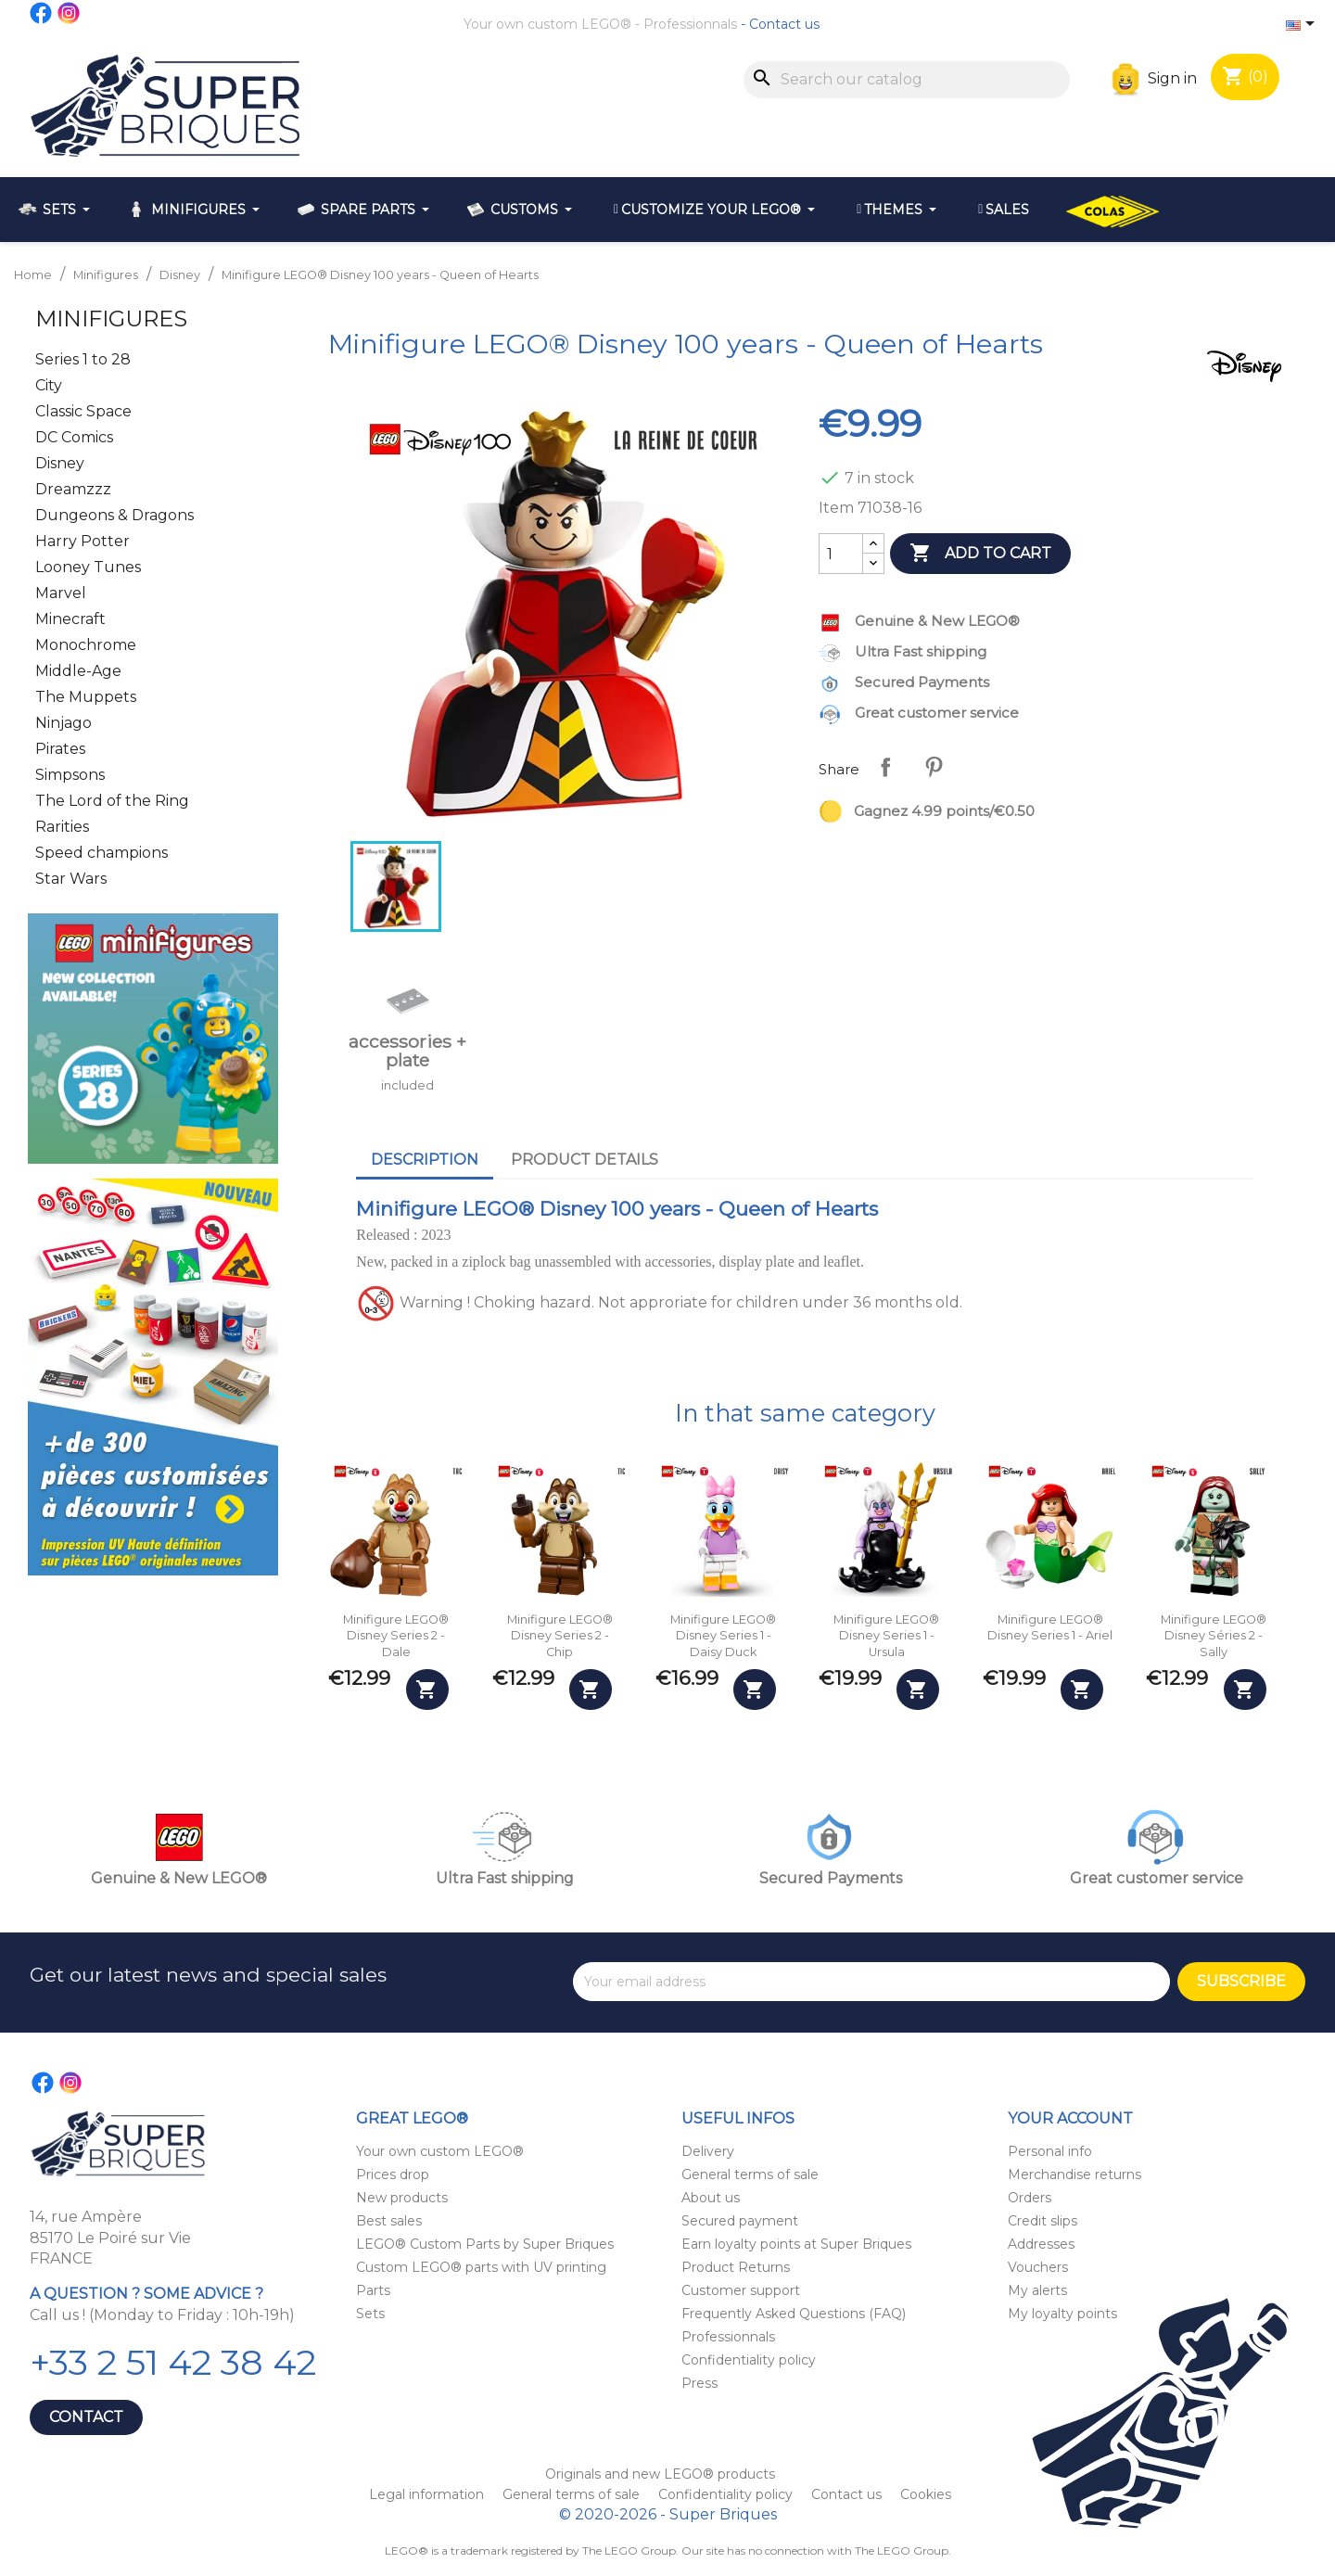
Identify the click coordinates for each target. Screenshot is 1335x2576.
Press (699, 2383)
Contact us (784, 24)
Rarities (62, 826)
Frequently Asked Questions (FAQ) (793, 2313)
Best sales (389, 2221)
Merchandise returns (1074, 2174)
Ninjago (63, 723)
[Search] (907, 79)
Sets (370, 2313)
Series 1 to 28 (83, 359)
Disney (59, 463)
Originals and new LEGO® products (660, 2474)
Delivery (707, 2151)
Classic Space (83, 411)
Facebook (42, 13)
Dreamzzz (73, 489)
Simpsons (70, 775)
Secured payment (739, 2221)
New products (402, 2197)
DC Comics (74, 437)
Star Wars (71, 878)
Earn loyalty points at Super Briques (796, 2244)
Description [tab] (424, 1159)
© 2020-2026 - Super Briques (668, 2514)
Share (885, 766)
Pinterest (933, 766)
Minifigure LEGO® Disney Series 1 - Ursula (886, 1636)
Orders (1029, 2197)
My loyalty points (1062, 2313)
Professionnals (690, 24)
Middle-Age (78, 671)
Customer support (740, 2290)
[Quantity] (841, 553)
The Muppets (85, 697)
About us (710, 2197)
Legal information (428, 2494)
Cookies (925, 2494)
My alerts (1037, 2290)
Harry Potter (82, 541)
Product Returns (735, 2267)
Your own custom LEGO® (547, 24)
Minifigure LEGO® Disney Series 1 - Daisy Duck (723, 1636)
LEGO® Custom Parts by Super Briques (485, 2244)
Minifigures (111, 318)
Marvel (60, 593)
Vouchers (1038, 2267)
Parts (373, 2290)
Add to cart (980, 554)
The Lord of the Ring (112, 801)
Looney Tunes (88, 567)
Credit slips (1042, 2221)
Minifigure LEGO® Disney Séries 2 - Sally (1213, 1636)
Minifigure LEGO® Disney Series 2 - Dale (396, 1636)
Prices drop (392, 2174)
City (48, 385)
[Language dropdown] (1303, 25)
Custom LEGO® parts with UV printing (481, 2267)
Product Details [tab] (584, 1159)
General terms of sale (750, 2174)
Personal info (1050, 2151)
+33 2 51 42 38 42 (173, 2362)
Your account (1070, 2118)
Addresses (1041, 2244)
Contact (86, 2417)
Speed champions (101, 852)
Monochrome (85, 645)
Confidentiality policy (748, 2360)
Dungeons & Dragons (114, 515)
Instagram (69, 13)
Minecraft (70, 619)
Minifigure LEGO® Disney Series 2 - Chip (560, 1636)
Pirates (60, 749)
